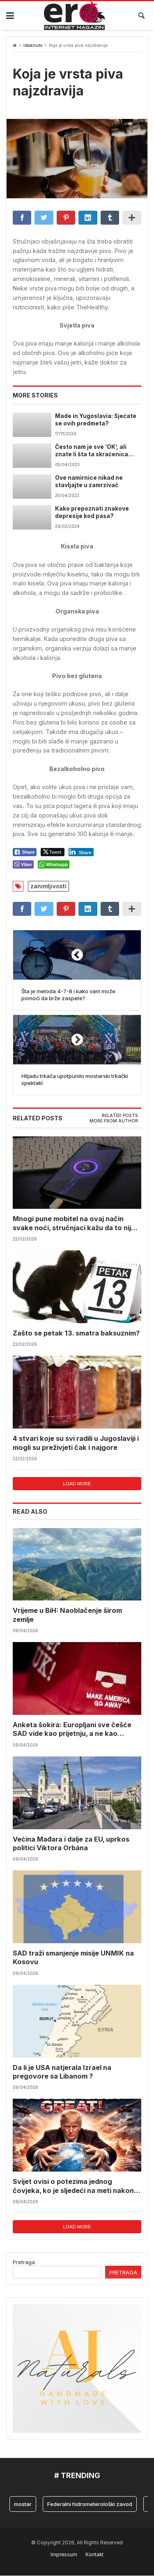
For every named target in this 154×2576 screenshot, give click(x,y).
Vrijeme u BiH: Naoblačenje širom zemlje (67, 1615)
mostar (23, 2504)
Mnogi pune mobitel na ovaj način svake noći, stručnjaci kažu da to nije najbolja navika (74, 1224)
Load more (77, 1483)
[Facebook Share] (25, 852)
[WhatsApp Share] (53, 864)
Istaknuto (32, 45)
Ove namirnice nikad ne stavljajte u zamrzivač (89, 481)
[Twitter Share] (52, 852)
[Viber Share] (23, 864)
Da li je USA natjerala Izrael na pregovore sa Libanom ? (62, 2071)
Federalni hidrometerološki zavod (89, 2504)
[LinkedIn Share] (81, 852)
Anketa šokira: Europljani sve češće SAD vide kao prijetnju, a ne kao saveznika (72, 1729)
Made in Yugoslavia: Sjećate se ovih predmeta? (95, 420)
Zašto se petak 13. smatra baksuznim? (76, 1333)
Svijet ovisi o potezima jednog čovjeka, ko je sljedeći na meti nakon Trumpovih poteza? (73, 2186)
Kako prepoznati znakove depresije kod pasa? (92, 512)
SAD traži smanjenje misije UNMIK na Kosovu (73, 1957)
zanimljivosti (48, 886)
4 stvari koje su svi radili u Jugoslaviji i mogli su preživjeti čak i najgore (76, 1442)
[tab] (120, 1116)
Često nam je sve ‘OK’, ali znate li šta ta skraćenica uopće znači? (91, 451)
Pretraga (24, 2262)
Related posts (120, 1115)
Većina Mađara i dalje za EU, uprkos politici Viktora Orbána (71, 1843)
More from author (114, 1121)
